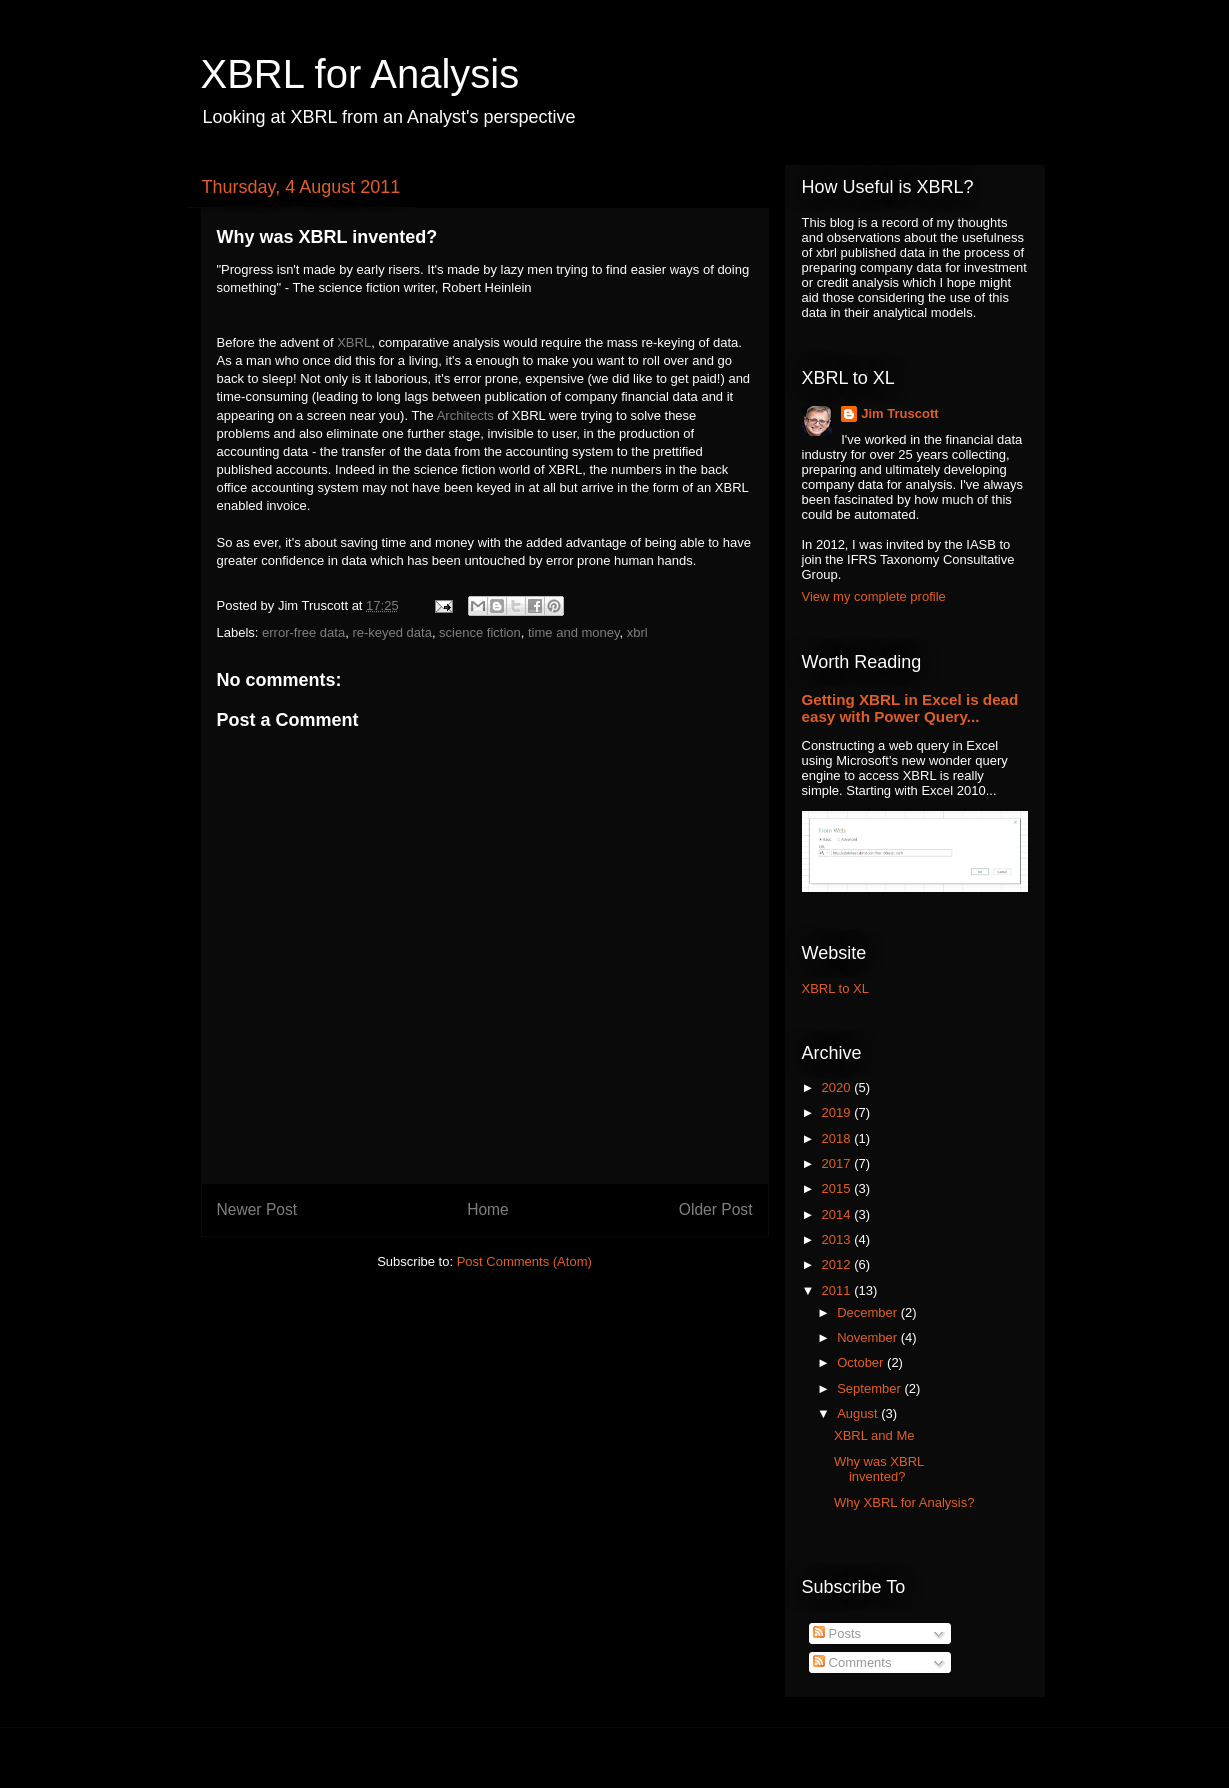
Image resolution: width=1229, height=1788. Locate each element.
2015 (838, 1188)
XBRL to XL (835, 988)
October (862, 1362)
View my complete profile (874, 596)
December (869, 1312)
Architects (465, 415)
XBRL (354, 342)
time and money (574, 632)
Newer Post (257, 1209)
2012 (838, 1264)
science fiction (480, 632)
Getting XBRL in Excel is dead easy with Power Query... (910, 708)
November (869, 1337)
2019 (838, 1112)
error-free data (303, 632)
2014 (838, 1214)
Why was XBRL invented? (879, 1469)
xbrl (637, 632)
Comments (852, 1662)
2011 (838, 1290)
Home (488, 1209)
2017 (838, 1163)
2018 (838, 1138)
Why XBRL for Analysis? (904, 1502)
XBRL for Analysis (360, 74)
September (870, 1388)
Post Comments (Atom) (524, 1261)
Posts (837, 1633)
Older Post (716, 1209)
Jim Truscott (899, 413)
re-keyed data (392, 632)
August (859, 1413)
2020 (838, 1087)
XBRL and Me (874, 1435)
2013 (838, 1239)
